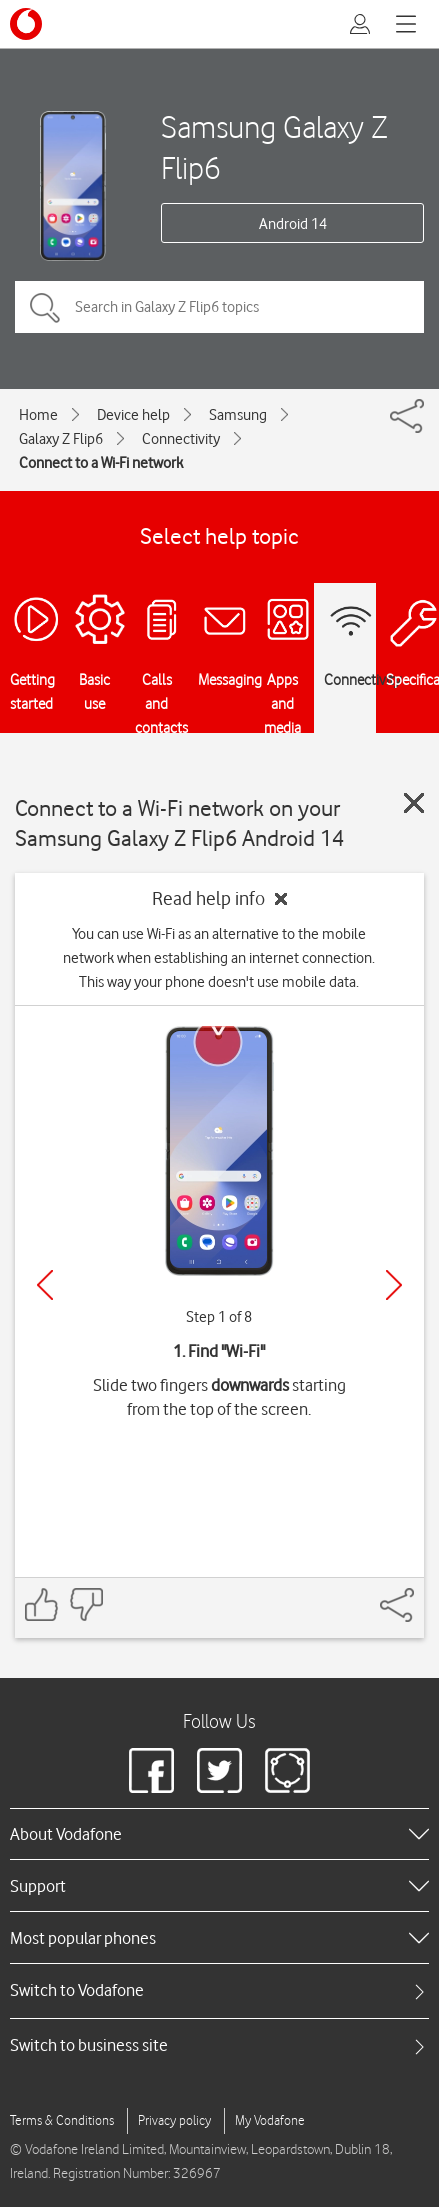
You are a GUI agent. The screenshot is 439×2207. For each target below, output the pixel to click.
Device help (133, 415)
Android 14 (293, 224)
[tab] (219, 1990)
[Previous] (45, 1285)
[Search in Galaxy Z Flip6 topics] (219, 307)
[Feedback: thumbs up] (42, 1604)
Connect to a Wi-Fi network (101, 463)
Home (38, 415)
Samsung (238, 415)
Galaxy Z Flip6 (61, 439)
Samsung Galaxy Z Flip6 (274, 147)
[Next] (394, 1285)
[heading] (219, 1834)
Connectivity (181, 439)
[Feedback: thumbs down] (86, 1604)
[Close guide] (414, 803)
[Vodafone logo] (26, 24)
